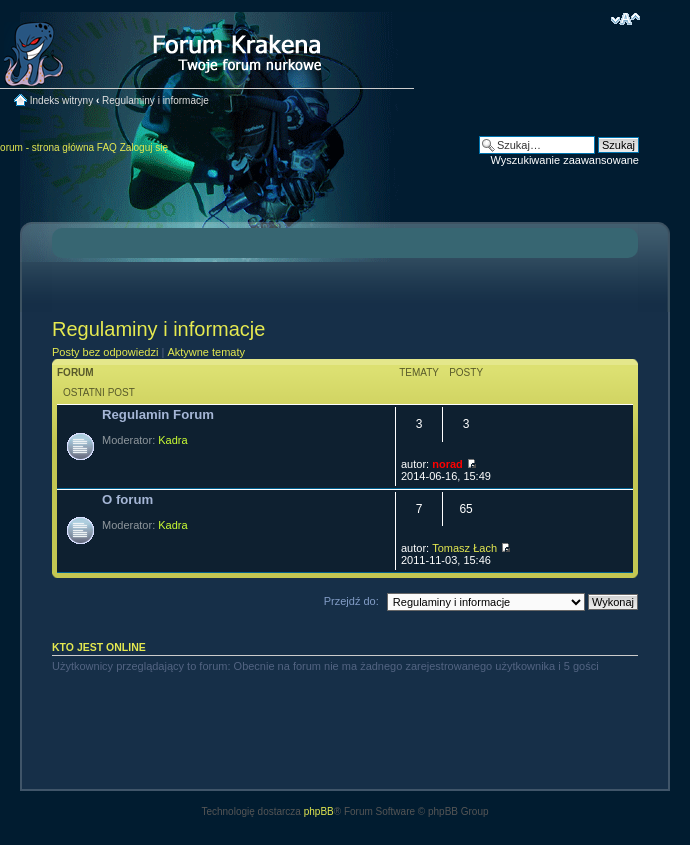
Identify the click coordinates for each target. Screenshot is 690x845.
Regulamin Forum (158, 414)
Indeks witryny (61, 100)
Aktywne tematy (206, 352)
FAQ (107, 147)
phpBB (319, 811)
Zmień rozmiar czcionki (625, 19)
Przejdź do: (351, 601)
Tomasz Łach (464, 548)
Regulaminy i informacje (155, 100)
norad (447, 464)
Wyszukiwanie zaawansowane (565, 160)
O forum (127, 499)
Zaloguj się (144, 147)
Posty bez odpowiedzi (105, 352)
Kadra (172, 440)
